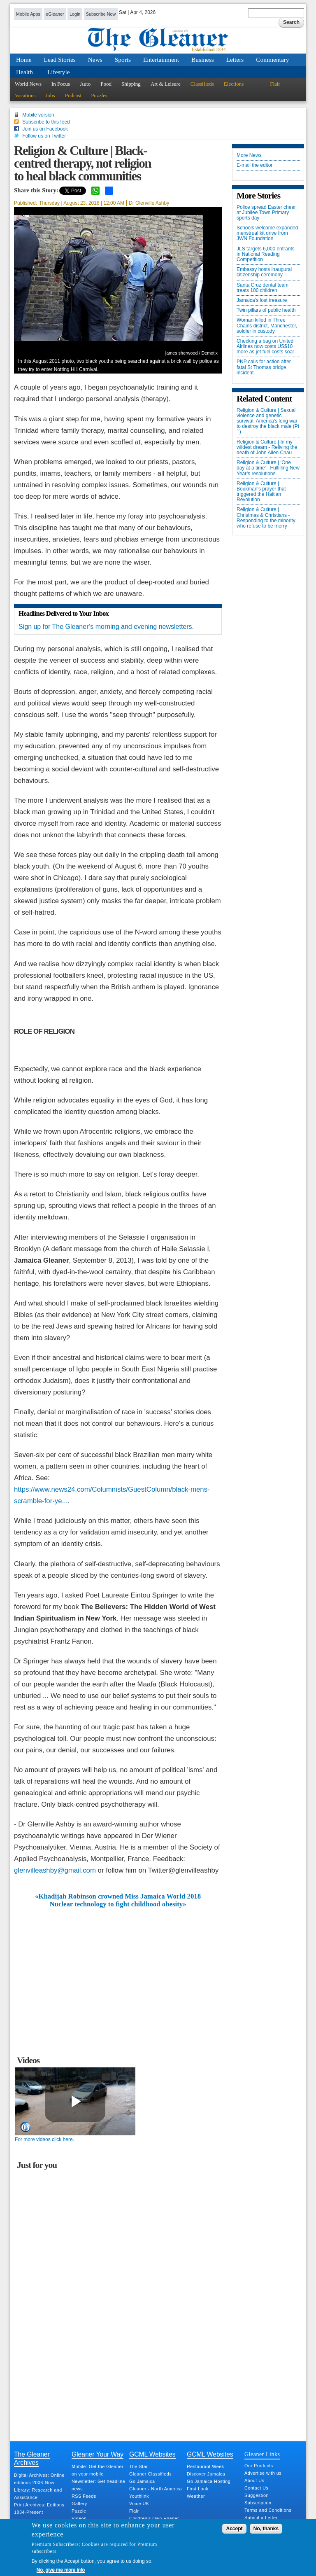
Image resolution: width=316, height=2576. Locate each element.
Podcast (73, 95)
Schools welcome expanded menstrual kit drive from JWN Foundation (267, 233)
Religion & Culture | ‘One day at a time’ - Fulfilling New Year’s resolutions (268, 468)
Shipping (131, 84)
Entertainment (161, 59)
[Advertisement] (118, 1969)
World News (28, 84)
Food (106, 84)
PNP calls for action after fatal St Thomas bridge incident (264, 367)
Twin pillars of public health (266, 310)
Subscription (257, 2502)
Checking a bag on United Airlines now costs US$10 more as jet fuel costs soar (265, 347)
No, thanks (266, 2529)
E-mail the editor (254, 165)
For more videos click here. (44, 2139)
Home (24, 59)
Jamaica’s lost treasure (262, 300)
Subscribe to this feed (46, 122)
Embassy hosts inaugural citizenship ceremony (264, 272)
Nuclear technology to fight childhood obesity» (117, 1904)
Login (75, 14)
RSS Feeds (84, 2496)
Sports (123, 59)
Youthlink (139, 2496)
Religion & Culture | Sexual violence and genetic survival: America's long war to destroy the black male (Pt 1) (268, 421)
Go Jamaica (142, 2481)
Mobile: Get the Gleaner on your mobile (97, 2470)
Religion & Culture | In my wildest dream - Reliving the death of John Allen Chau (267, 447)
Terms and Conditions (267, 2510)
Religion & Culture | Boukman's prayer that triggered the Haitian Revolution (261, 492)
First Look (197, 2488)
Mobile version (38, 115)
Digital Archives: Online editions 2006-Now (39, 2479)
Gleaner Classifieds (150, 2473)
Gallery (79, 2503)
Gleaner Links (262, 2454)
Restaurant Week (205, 2466)
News (95, 59)
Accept (234, 2529)
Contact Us (256, 2487)
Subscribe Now (101, 14)
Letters (235, 59)
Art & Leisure (166, 84)
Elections (234, 84)
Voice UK (139, 2503)
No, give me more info (61, 2570)
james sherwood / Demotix (191, 352)
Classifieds (202, 84)
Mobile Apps (28, 14)
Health (24, 71)
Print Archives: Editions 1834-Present (39, 2508)
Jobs (50, 95)
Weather (196, 2496)
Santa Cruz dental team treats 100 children (262, 288)
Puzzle (79, 2510)
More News (249, 155)
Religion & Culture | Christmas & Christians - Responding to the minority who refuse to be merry (266, 518)
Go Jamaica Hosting (208, 2481)
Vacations (25, 95)
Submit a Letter (261, 2517)
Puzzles (99, 95)
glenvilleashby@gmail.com (55, 1870)
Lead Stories (60, 59)
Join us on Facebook (45, 129)
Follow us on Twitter (44, 136)
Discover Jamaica (206, 2473)
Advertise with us (262, 2473)
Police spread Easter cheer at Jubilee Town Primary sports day (266, 213)
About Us (254, 2480)
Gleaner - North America (155, 2488)
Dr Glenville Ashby (149, 203)
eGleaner (55, 14)
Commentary (272, 59)
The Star (138, 2466)
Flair (275, 84)
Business (202, 59)
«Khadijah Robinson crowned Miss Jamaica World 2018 (118, 1896)
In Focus (60, 84)
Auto (85, 84)
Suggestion (256, 2495)
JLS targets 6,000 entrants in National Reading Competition (266, 254)
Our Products (258, 2465)
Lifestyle (58, 71)
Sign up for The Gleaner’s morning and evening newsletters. (106, 626)
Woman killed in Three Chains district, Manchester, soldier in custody (267, 326)
